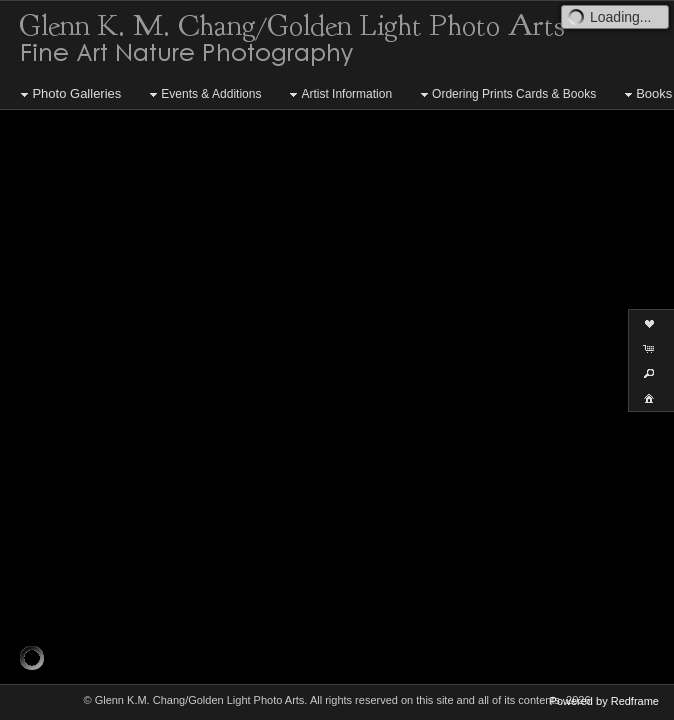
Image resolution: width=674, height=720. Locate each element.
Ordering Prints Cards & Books (506, 95)
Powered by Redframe (604, 701)
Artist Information (338, 95)
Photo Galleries (68, 94)
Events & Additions (203, 95)
